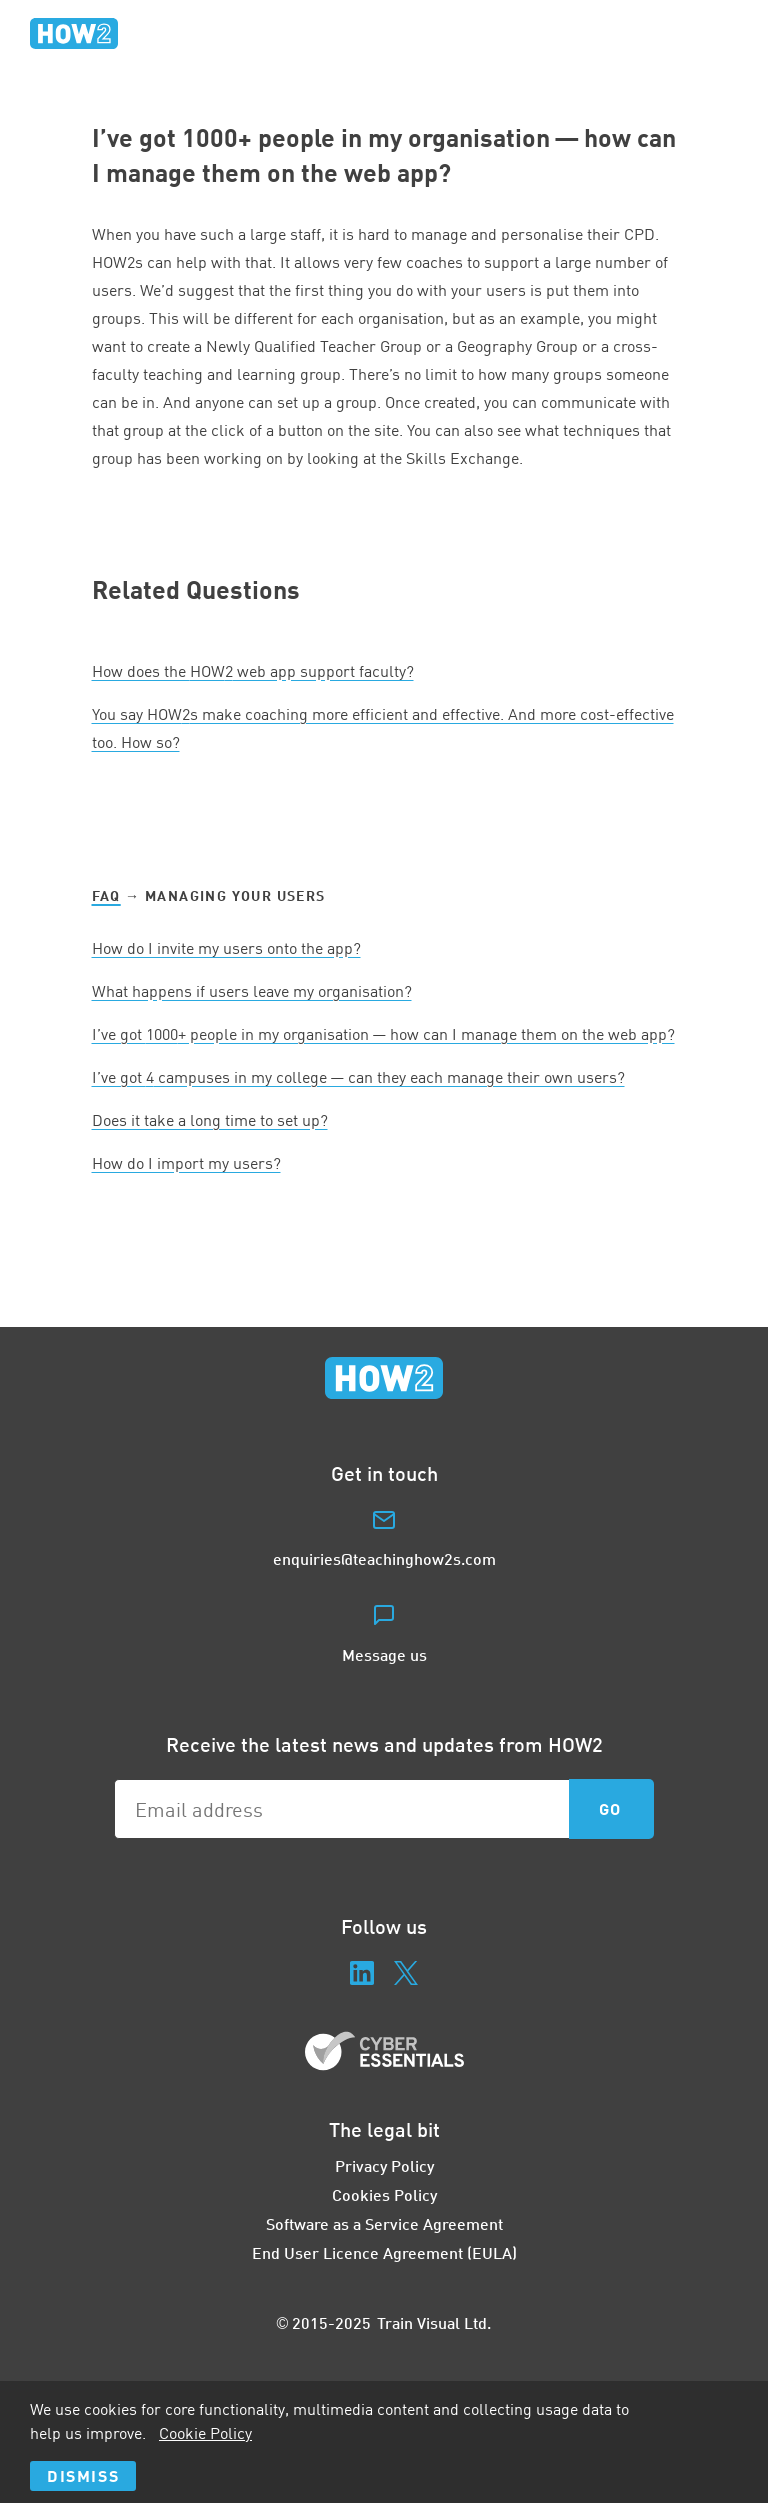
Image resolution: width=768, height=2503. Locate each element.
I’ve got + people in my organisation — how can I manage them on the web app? (383, 1034)
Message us (384, 1654)
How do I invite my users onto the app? (226, 948)
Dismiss (83, 2475)
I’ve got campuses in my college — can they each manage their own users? (358, 1077)
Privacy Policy (384, 2165)
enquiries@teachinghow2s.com (384, 1558)
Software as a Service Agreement (384, 2223)
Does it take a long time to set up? (210, 1120)
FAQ (106, 895)
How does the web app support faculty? (253, 671)
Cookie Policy (205, 2433)
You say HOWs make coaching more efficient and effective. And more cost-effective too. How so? (383, 728)
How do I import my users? (186, 1163)
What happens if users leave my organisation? (252, 991)
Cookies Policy (384, 2194)
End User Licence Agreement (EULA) (384, 2252)
